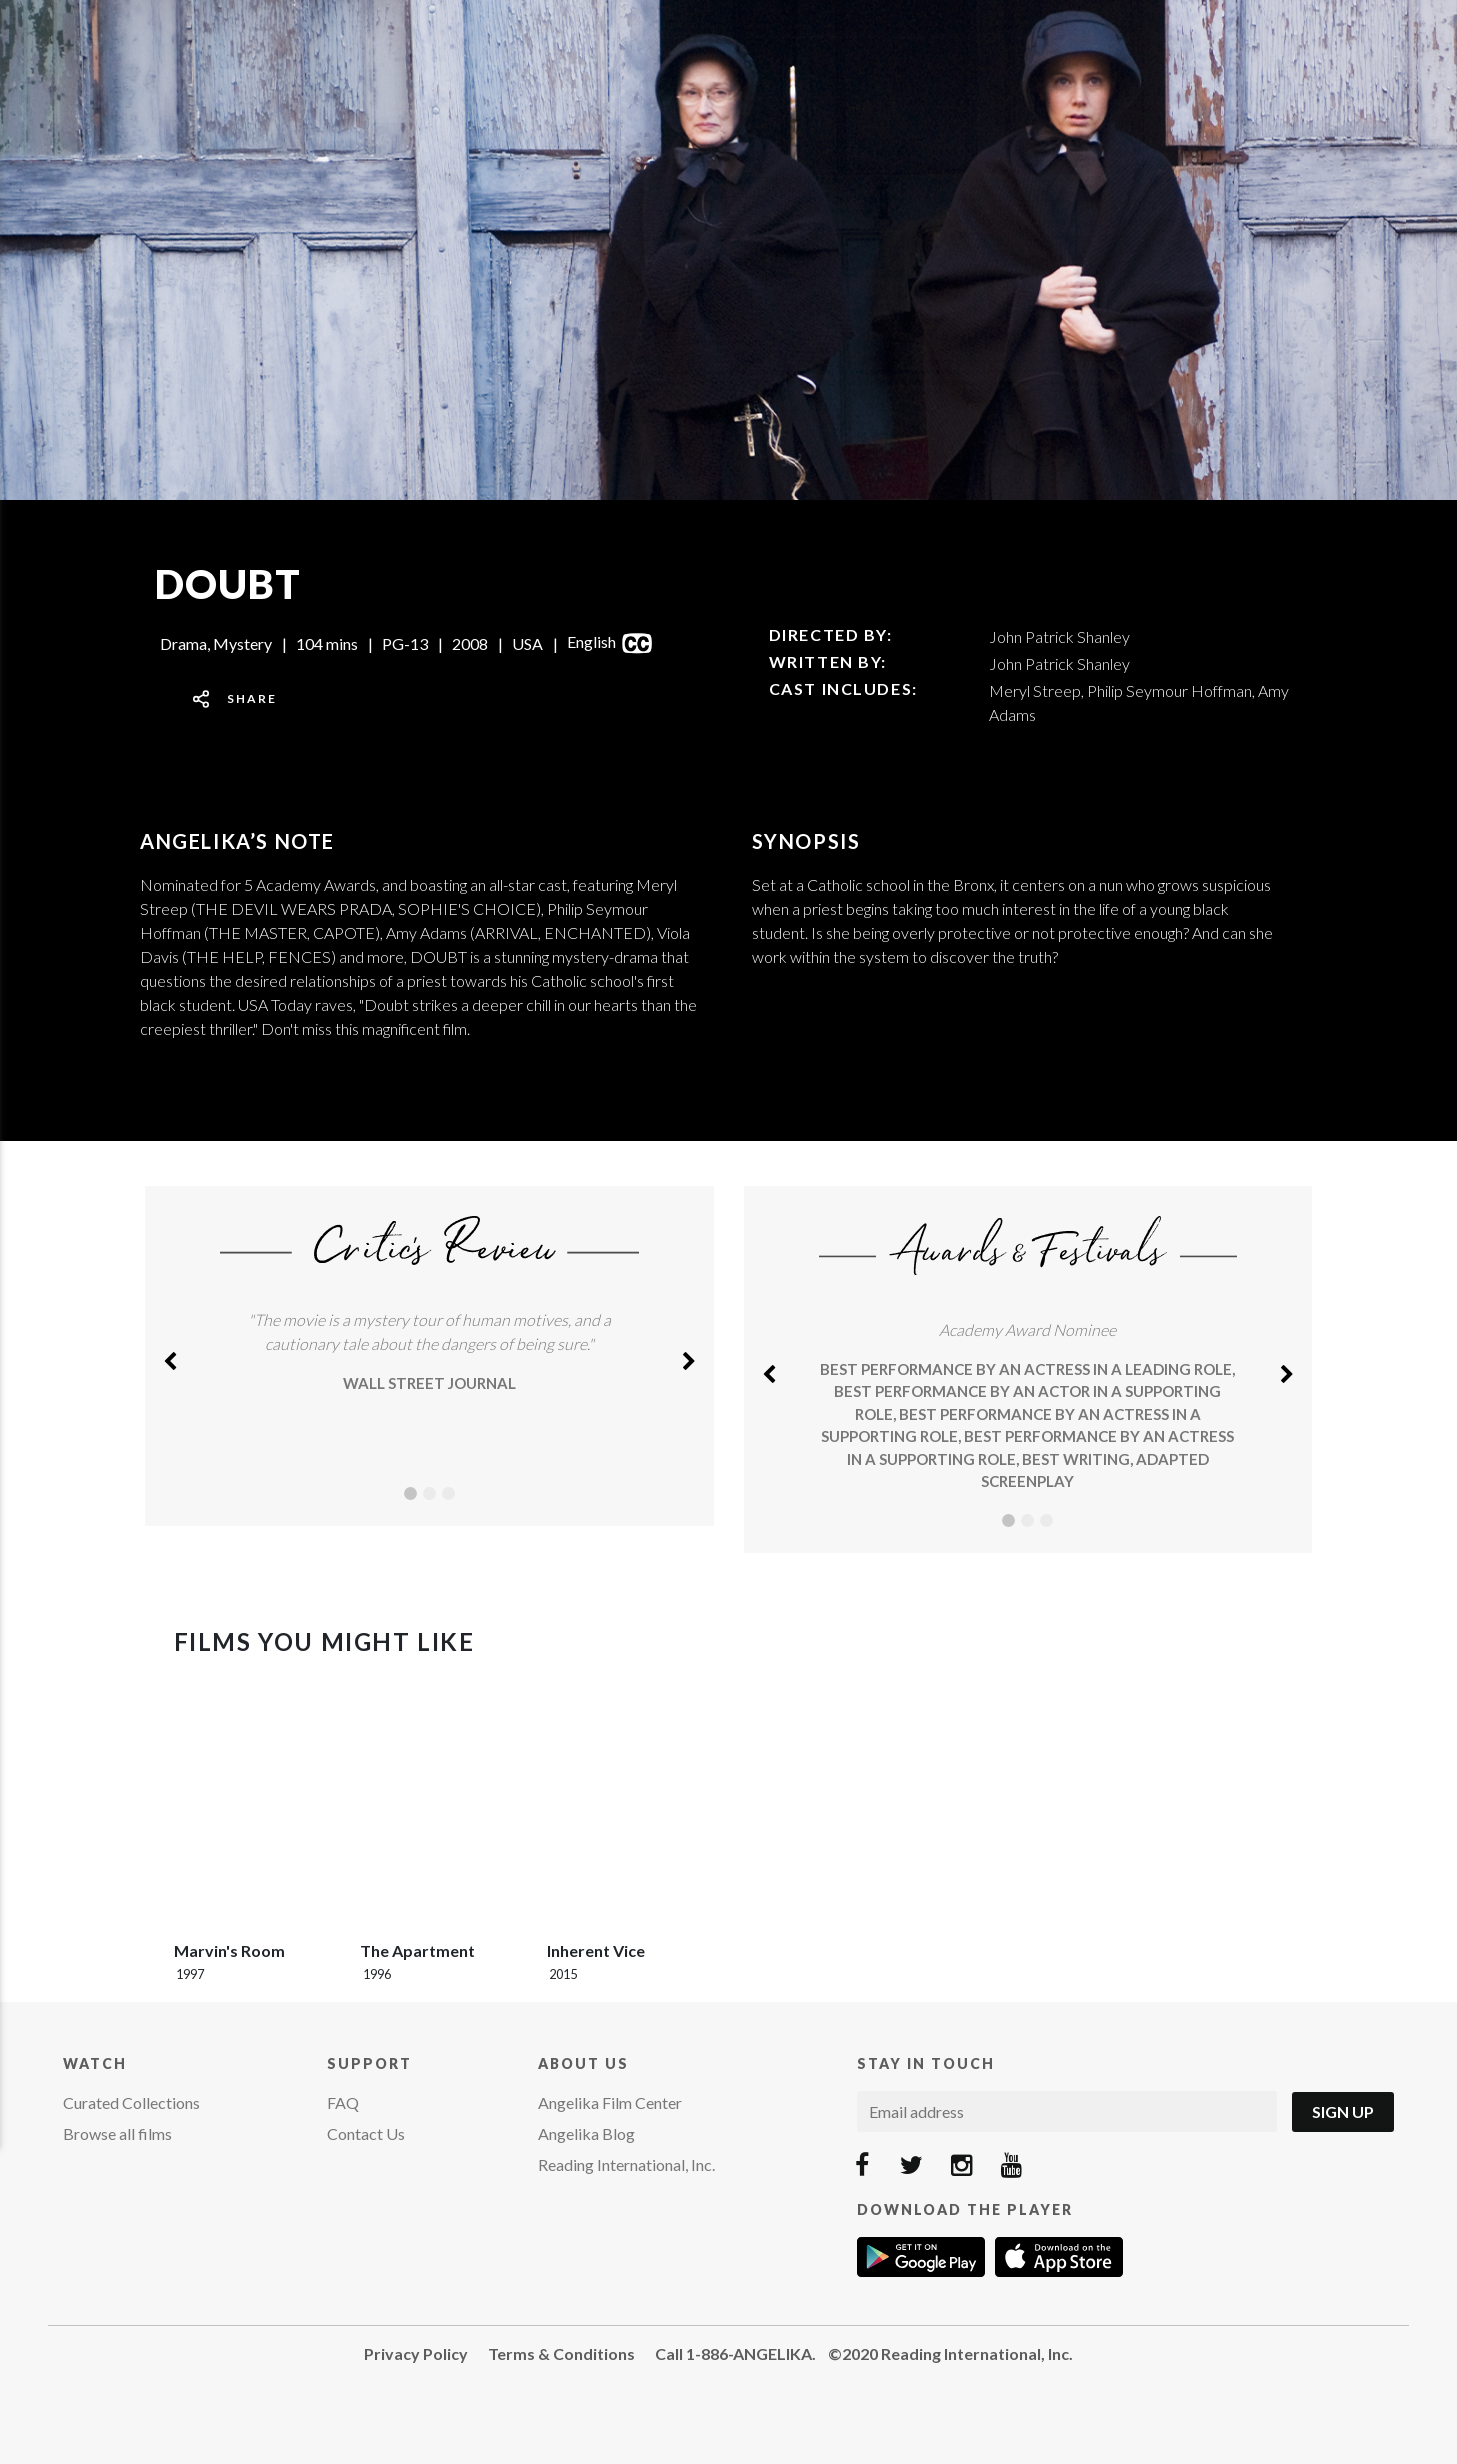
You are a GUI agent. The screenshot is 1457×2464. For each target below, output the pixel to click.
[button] (170, 1356)
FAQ (343, 2102)
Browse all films (117, 2133)
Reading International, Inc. (626, 2164)
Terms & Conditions (561, 2353)
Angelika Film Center (610, 2102)
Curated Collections (131, 2102)
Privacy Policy (416, 2353)
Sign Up (1343, 2111)
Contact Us (366, 2133)
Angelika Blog (586, 2133)
